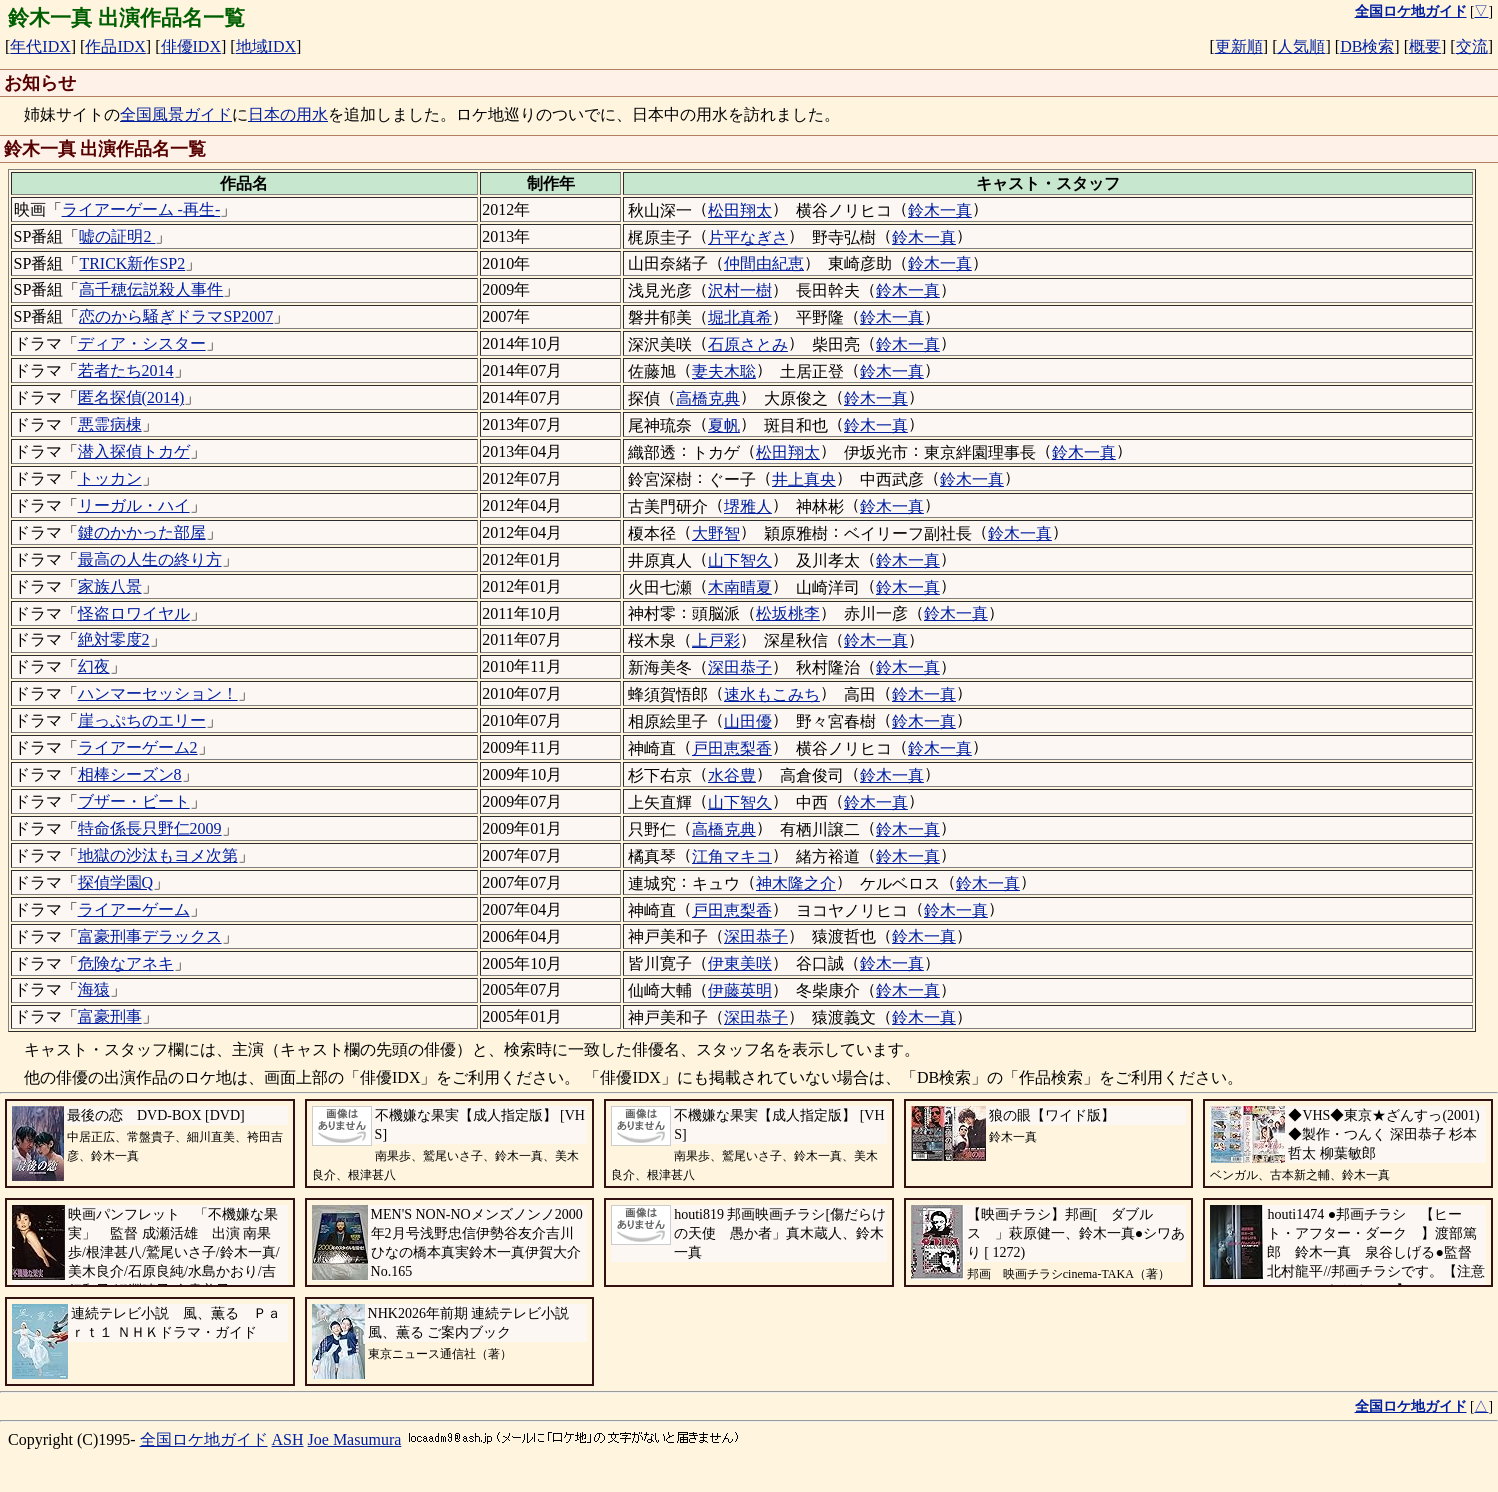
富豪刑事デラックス (150, 936)
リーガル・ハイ (134, 505)
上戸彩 (716, 640)
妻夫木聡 (724, 371)
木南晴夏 (740, 587)
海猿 (94, 989)
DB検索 (1367, 46)
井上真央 (804, 479)
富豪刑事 (110, 1016)
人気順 (1301, 46)
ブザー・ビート (134, 801)
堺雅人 (748, 506)
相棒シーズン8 (130, 774)
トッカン (110, 478)
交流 (1472, 46)
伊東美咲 (740, 963)
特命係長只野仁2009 (150, 828)
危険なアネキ (126, 963)
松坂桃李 (788, 613)
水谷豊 (732, 775)
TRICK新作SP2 (132, 263)
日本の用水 (288, 114)
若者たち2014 (126, 370)
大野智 (716, 533)
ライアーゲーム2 (138, 747)
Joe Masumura (355, 1439)
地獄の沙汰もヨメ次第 (158, 855)
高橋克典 (708, 398)
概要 (1425, 46)
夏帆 (724, 425)
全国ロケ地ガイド (204, 1439)
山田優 (748, 721)
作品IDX (115, 46)
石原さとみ (748, 344)
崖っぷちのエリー (142, 720)
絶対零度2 (114, 639)
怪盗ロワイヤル (134, 613)
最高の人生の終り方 (150, 559)
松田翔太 (740, 210)
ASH (288, 1439)
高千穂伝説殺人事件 (151, 289)
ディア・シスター (142, 343)
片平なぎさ (748, 237)
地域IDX (266, 46)
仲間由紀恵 (764, 263)
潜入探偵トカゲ (134, 451)
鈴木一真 (940, 210)
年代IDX (40, 46)
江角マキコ (732, 856)
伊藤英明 (740, 990)
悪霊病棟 (110, 424)
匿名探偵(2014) (131, 397)
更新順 (1239, 46)
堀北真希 (740, 317)
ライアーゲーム (134, 909)
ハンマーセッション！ (158, 693)
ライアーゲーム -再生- (141, 209)
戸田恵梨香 (732, 748)
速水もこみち (772, 694)
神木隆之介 (796, 883)
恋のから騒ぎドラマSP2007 (176, 316)
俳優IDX (191, 46)
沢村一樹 (740, 290)
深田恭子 (740, 667)
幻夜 (94, 666)
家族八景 (110, 586)
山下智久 (740, 560)
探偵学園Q (116, 882)
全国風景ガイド (176, 114)
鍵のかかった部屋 (142, 532)
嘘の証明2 (117, 236)
